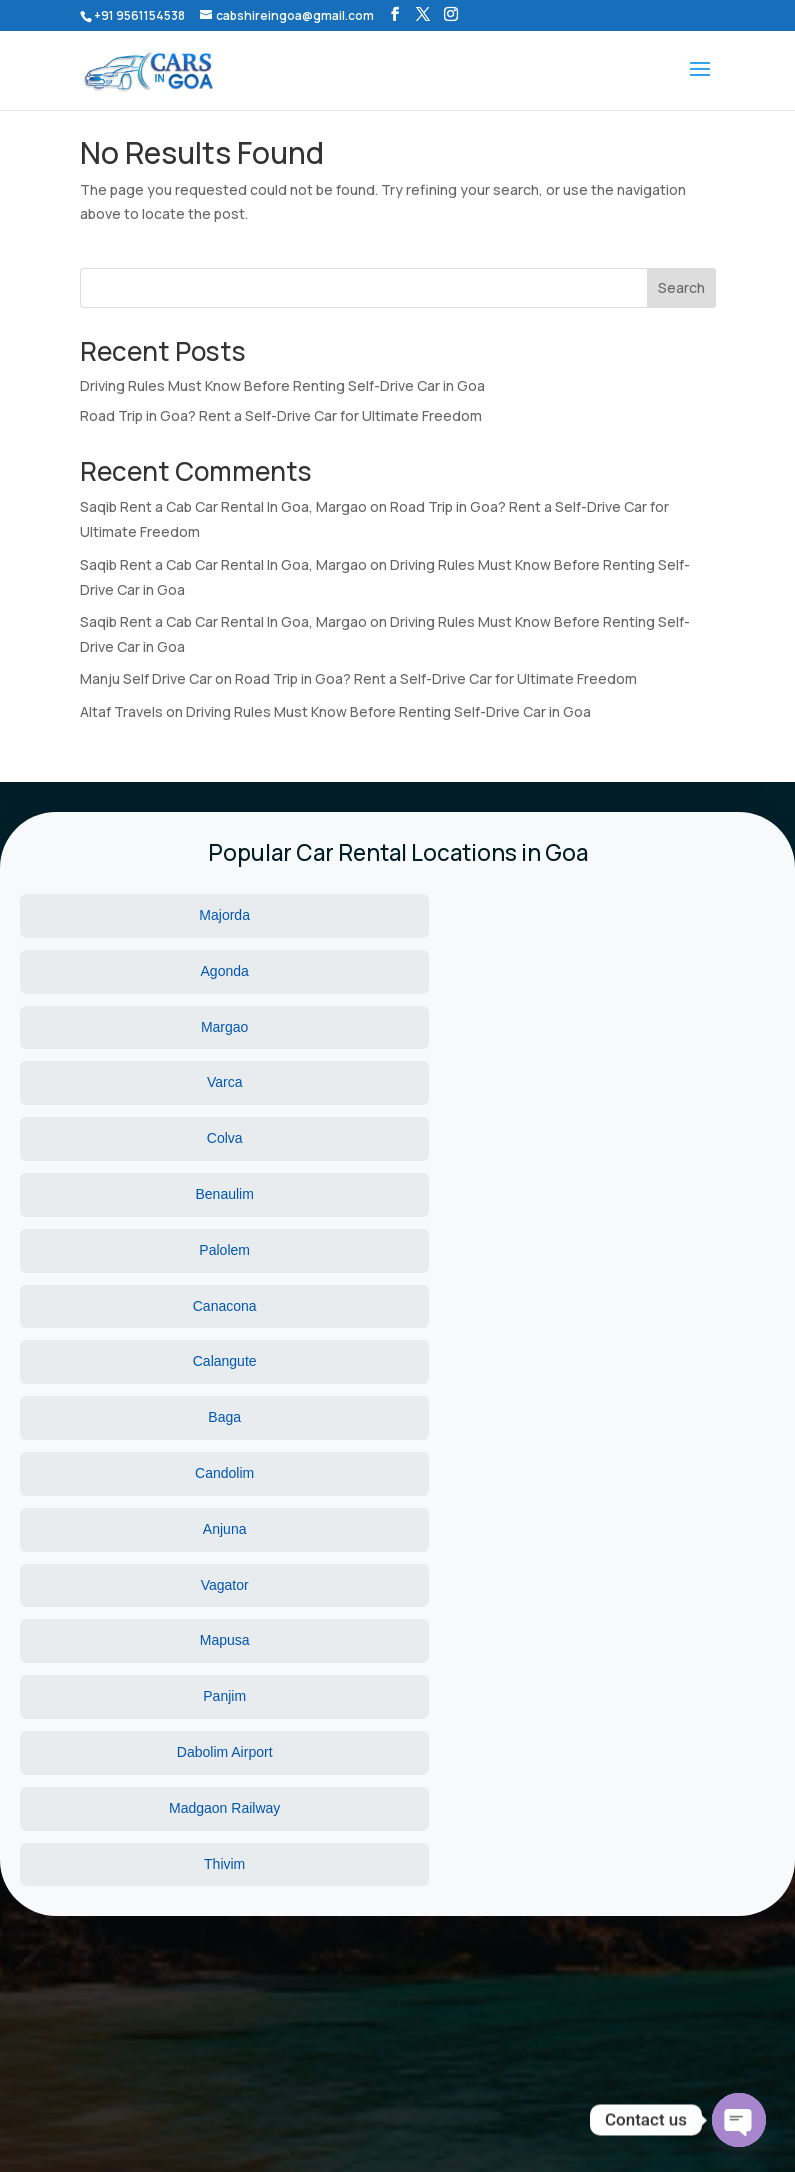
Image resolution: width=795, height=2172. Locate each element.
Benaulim (662, 971)
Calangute (662, 1027)
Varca (133, 971)
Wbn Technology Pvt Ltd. (512, 2130)
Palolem (133, 1027)
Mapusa (398, 1138)
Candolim (397, 1082)
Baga (133, 1082)
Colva (398, 971)
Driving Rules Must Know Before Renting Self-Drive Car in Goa (282, 385)
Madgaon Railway (397, 1194)
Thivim (661, 1194)
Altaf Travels (121, 711)
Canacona (398, 1027)
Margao (661, 915)
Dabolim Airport (133, 1194)
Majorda (133, 915)
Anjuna (662, 1082)
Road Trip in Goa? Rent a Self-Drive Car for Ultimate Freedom (281, 415)
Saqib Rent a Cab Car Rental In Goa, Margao (223, 506)
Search (681, 287)
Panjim (661, 1138)
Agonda (397, 915)
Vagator (133, 1138)
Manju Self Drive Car (146, 678)
